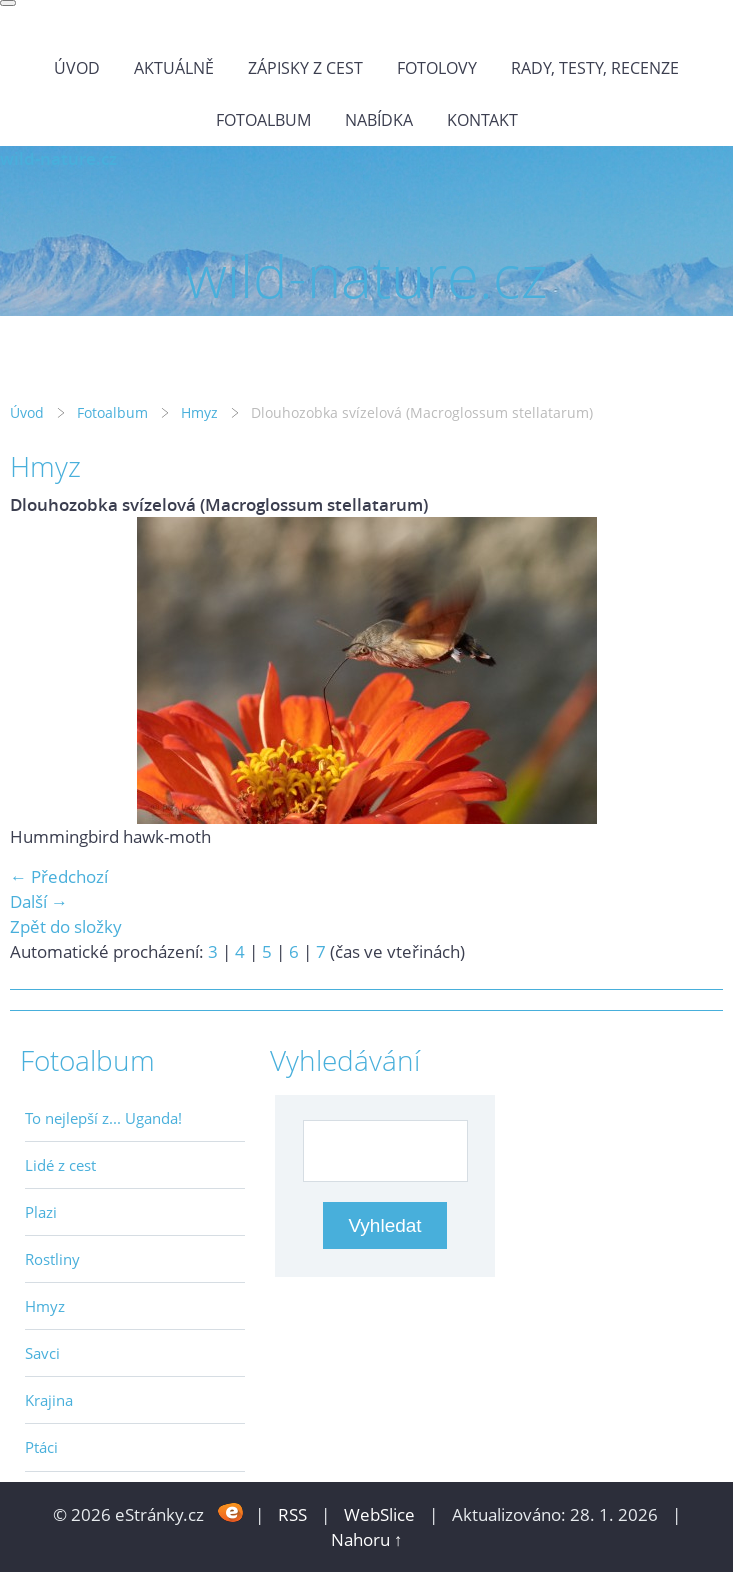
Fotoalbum (263, 120)
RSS (292, 1514)
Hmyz (199, 412)
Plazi (41, 1212)
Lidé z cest (60, 1165)
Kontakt (482, 120)
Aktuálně (174, 68)
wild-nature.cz (58, 158)
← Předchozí (59, 876)
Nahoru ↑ (367, 1539)
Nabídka (379, 120)
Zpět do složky (66, 926)
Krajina (49, 1400)
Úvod (77, 68)
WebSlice (379, 1514)
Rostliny (52, 1259)
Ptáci (41, 1447)
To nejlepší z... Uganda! (103, 1118)
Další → (39, 901)
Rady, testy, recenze (595, 68)
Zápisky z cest (305, 68)
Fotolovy (437, 68)
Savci (42, 1353)
